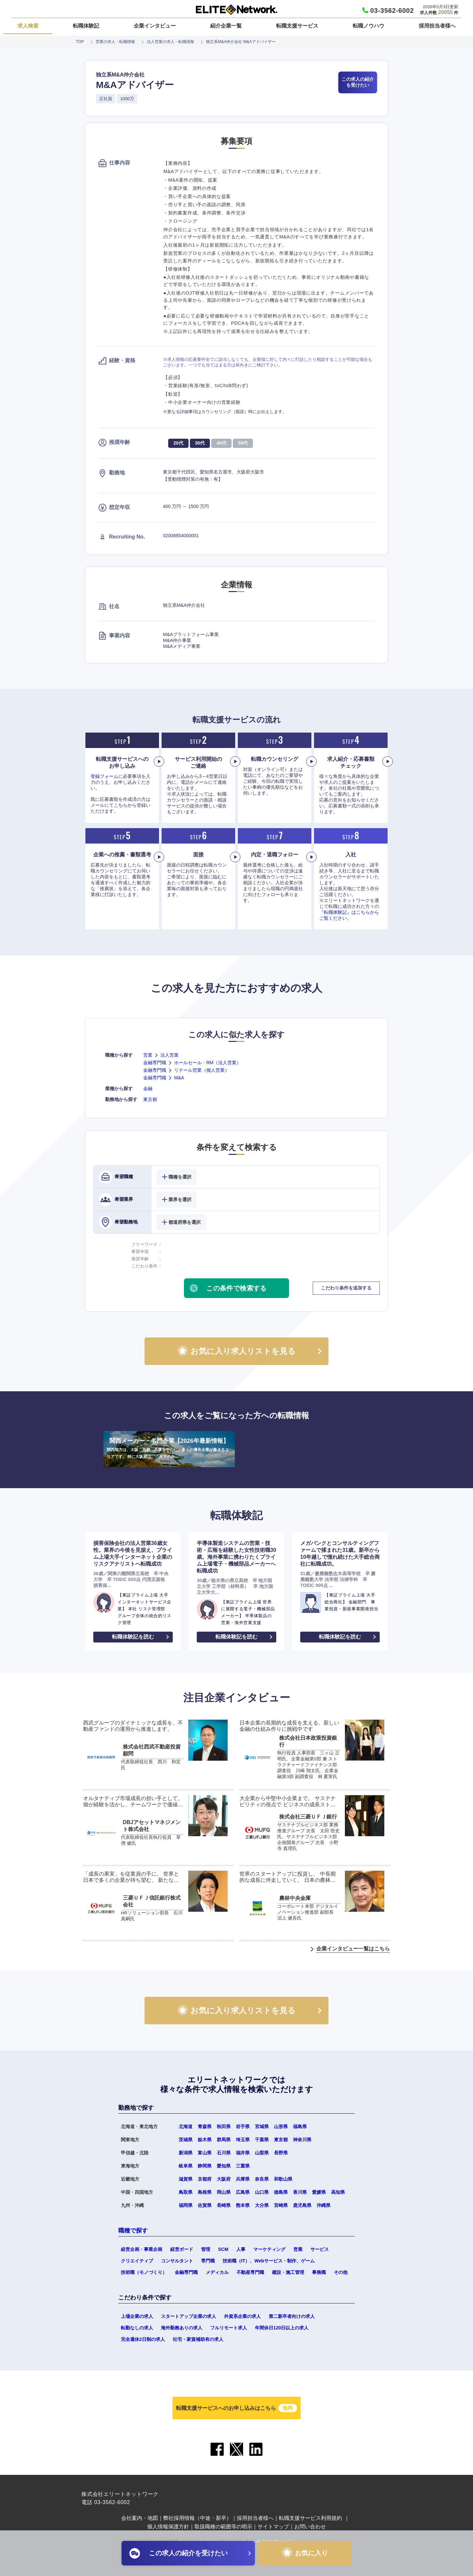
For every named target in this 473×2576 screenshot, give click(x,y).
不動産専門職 (250, 2272)
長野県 (281, 2152)
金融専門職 (154, 1062)
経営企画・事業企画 (141, 2249)
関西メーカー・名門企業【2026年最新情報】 (169, 1449)
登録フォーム (104, 776)
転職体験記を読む (133, 1637)
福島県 (300, 2126)
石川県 (224, 2152)
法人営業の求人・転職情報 (170, 41)
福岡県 (185, 2205)
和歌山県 (283, 2179)
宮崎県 (281, 2205)
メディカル (217, 2272)
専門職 (208, 2260)
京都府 (205, 2179)
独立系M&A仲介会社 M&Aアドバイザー (240, 41)
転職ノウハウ (368, 26)
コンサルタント (177, 2260)
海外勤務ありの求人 (181, 2327)
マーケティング (269, 2249)
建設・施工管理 (288, 2272)
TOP (80, 41)
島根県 (205, 2192)
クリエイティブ (137, 2260)
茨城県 (185, 2139)
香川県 (300, 2192)
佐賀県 (205, 2205)
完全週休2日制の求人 (143, 2339)
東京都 (150, 1099)
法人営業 (169, 1055)
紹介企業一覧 (226, 26)
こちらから (125, 805)
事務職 (319, 2272)
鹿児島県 (302, 2205)
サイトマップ (273, 2526)
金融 (147, 1088)
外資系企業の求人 (242, 2316)
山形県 (281, 2126)
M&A (179, 1077)
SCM (223, 2249)
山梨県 (262, 2152)
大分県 (262, 2205)
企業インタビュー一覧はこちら (353, 1948)
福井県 (243, 2152)
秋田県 (224, 2126)
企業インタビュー (155, 26)
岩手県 (243, 2126)
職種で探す (133, 2230)
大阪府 (224, 2179)
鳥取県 (185, 2192)
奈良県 (262, 2179)
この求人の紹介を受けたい (358, 82)
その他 (341, 2272)
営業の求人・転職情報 (115, 41)
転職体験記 (86, 26)
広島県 (243, 2192)
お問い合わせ (310, 2526)
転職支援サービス (297, 26)
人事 (240, 2249)
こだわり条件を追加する (346, 1287)
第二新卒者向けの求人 (292, 2316)
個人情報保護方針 (168, 2526)
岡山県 (224, 2192)
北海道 (185, 2126)
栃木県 (205, 2139)
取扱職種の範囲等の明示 (223, 2526)
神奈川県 (302, 2139)
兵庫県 (243, 2179)
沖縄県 (323, 2205)
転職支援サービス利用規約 (310, 2518)
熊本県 (243, 2205)
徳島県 (281, 2192)
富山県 (205, 2152)
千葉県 (262, 2139)
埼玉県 (243, 2139)
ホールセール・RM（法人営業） (207, 1062)
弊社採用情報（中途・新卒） (197, 2518)
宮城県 (262, 2126)
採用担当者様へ (437, 26)
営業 (147, 1055)
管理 (205, 2249)
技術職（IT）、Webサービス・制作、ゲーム (269, 2260)
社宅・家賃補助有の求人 (198, 2339)
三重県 (243, 2166)
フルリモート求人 (228, 2327)
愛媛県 (319, 2192)
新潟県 (185, 2152)
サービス (319, 2249)
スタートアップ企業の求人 (188, 2316)
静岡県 (205, 2166)
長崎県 (224, 2205)
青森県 (205, 2126)
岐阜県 (185, 2166)
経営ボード (181, 2249)
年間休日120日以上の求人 (281, 2327)
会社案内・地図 (139, 2518)
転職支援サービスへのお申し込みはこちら (236, 2408)
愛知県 (224, 2166)
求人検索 (27, 26)
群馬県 (224, 2139)
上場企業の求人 (137, 2316)
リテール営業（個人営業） (201, 1070)
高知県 (338, 2192)
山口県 (262, 2192)
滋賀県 (185, 2179)
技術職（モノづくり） (144, 2272)
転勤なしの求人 (137, 2327)
